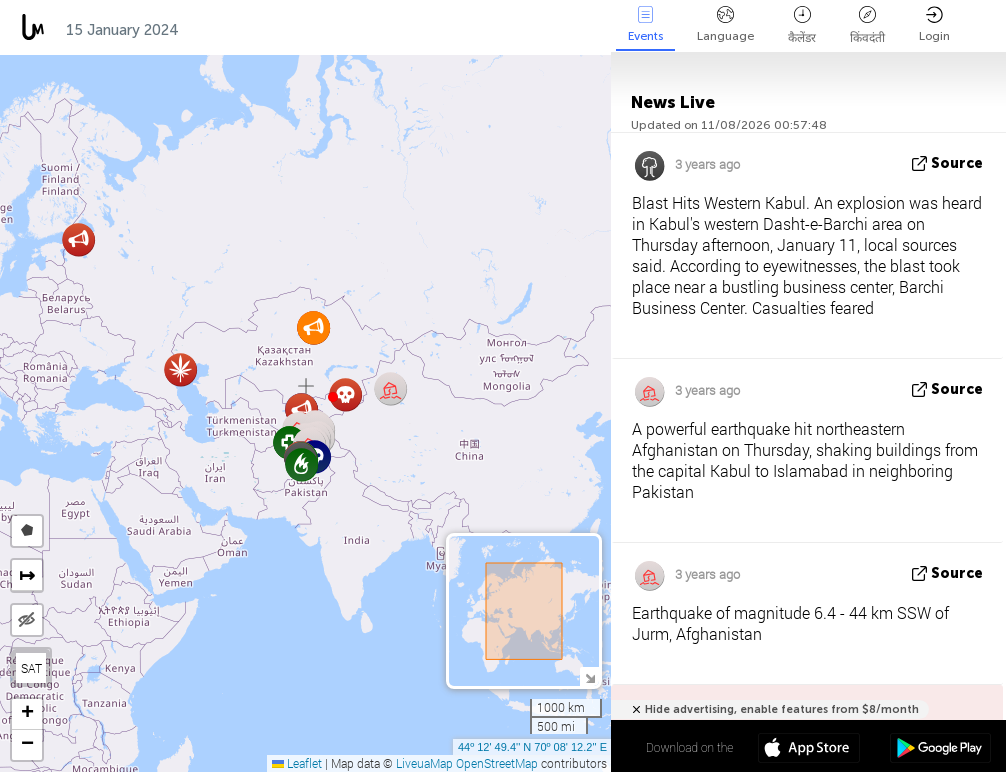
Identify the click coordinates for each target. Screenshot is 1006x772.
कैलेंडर (802, 25)
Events (645, 24)
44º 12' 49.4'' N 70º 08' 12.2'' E (532, 747)
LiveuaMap (424, 763)
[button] (333, 397)
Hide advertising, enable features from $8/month (782, 709)
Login (934, 24)
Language (725, 24)
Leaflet (297, 763)
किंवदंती (867, 25)
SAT (31, 668)
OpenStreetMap (497, 763)
